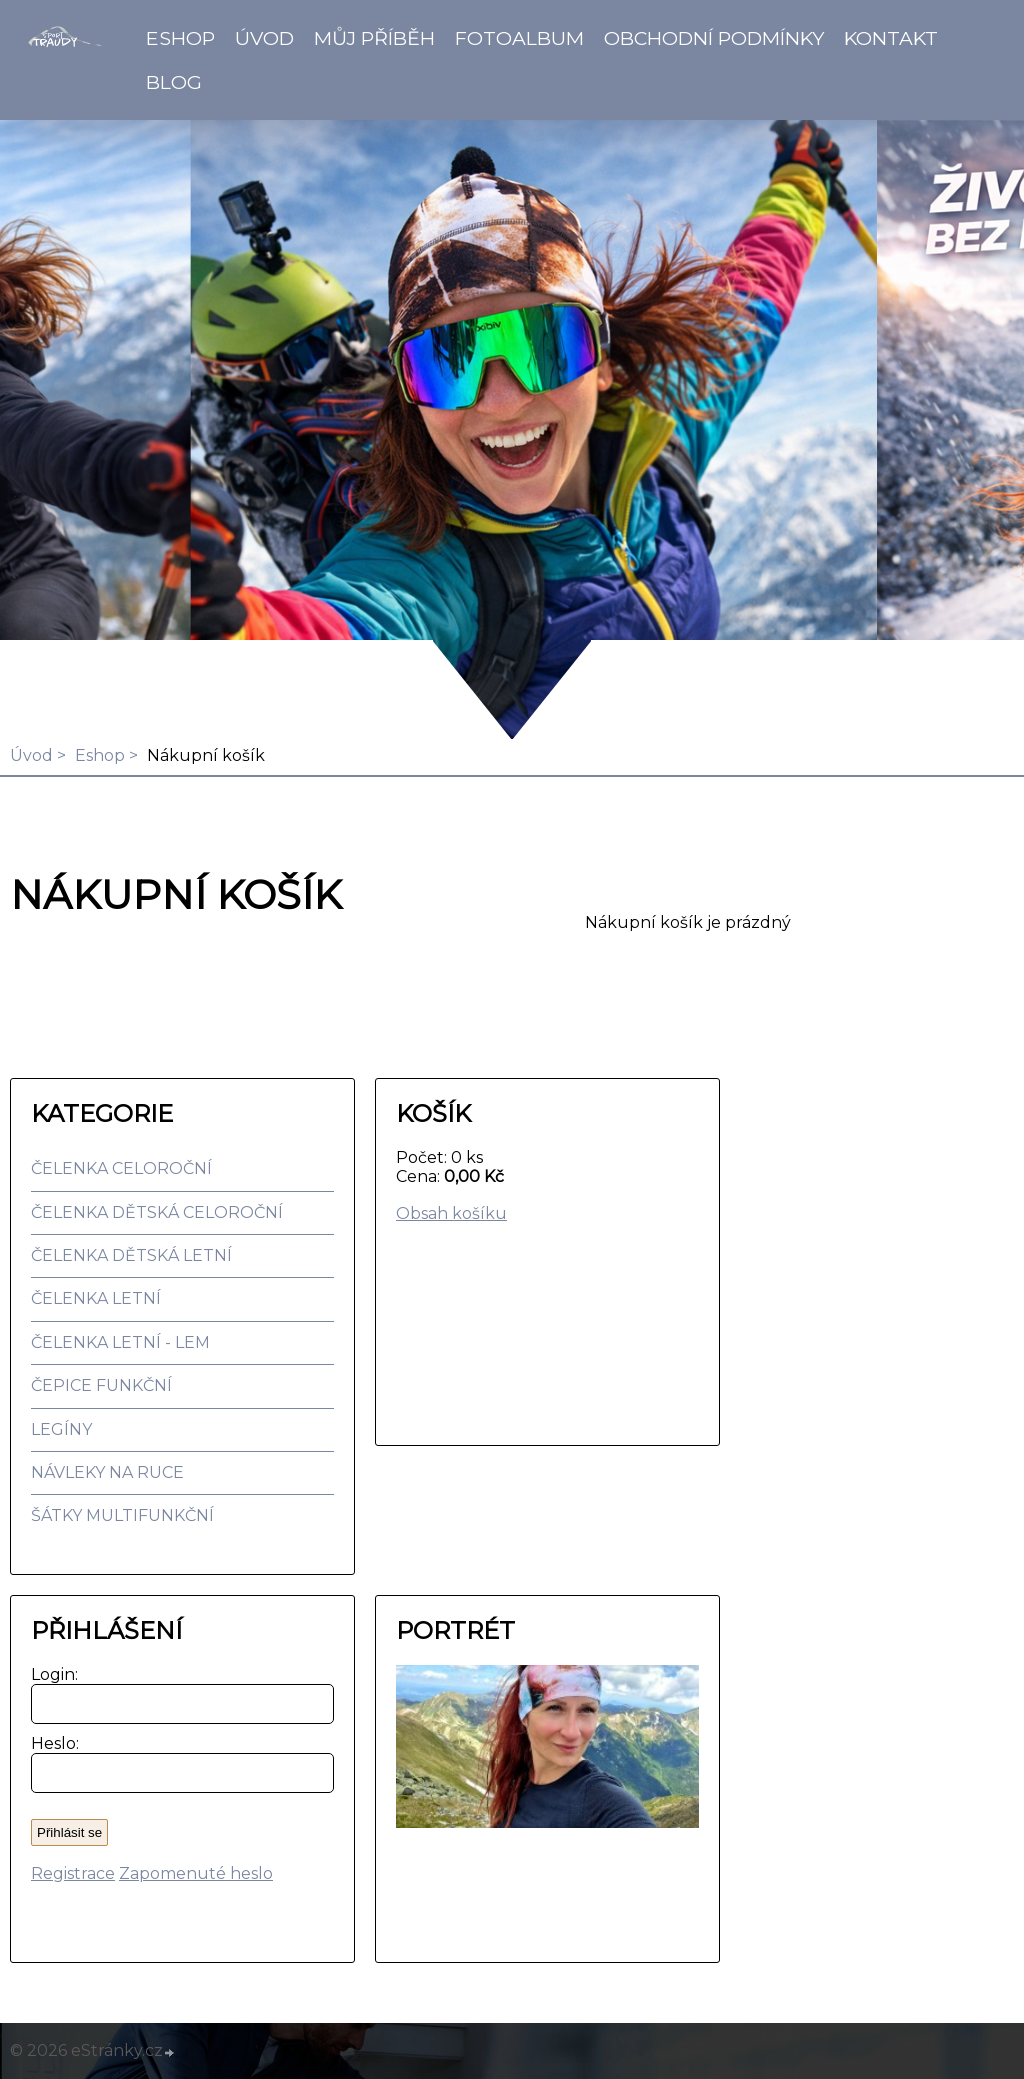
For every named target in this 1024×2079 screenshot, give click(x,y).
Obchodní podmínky (714, 38)
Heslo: (50, 1743)
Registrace (73, 1873)
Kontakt (891, 38)
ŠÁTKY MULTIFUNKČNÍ (122, 1515)
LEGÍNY (61, 1429)
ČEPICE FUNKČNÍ (101, 1385)
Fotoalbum (519, 38)
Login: (50, 1674)
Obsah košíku (451, 1213)
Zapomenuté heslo (196, 1873)
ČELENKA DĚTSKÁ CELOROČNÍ (157, 1212)
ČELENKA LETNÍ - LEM (120, 1342)
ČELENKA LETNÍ (96, 1298)
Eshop (180, 38)
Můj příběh (374, 38)
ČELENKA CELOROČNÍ (121, 1168)
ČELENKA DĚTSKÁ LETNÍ (131, 1255)
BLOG (174, 82)
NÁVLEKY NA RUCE (107, 1472)
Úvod (264, 38)
